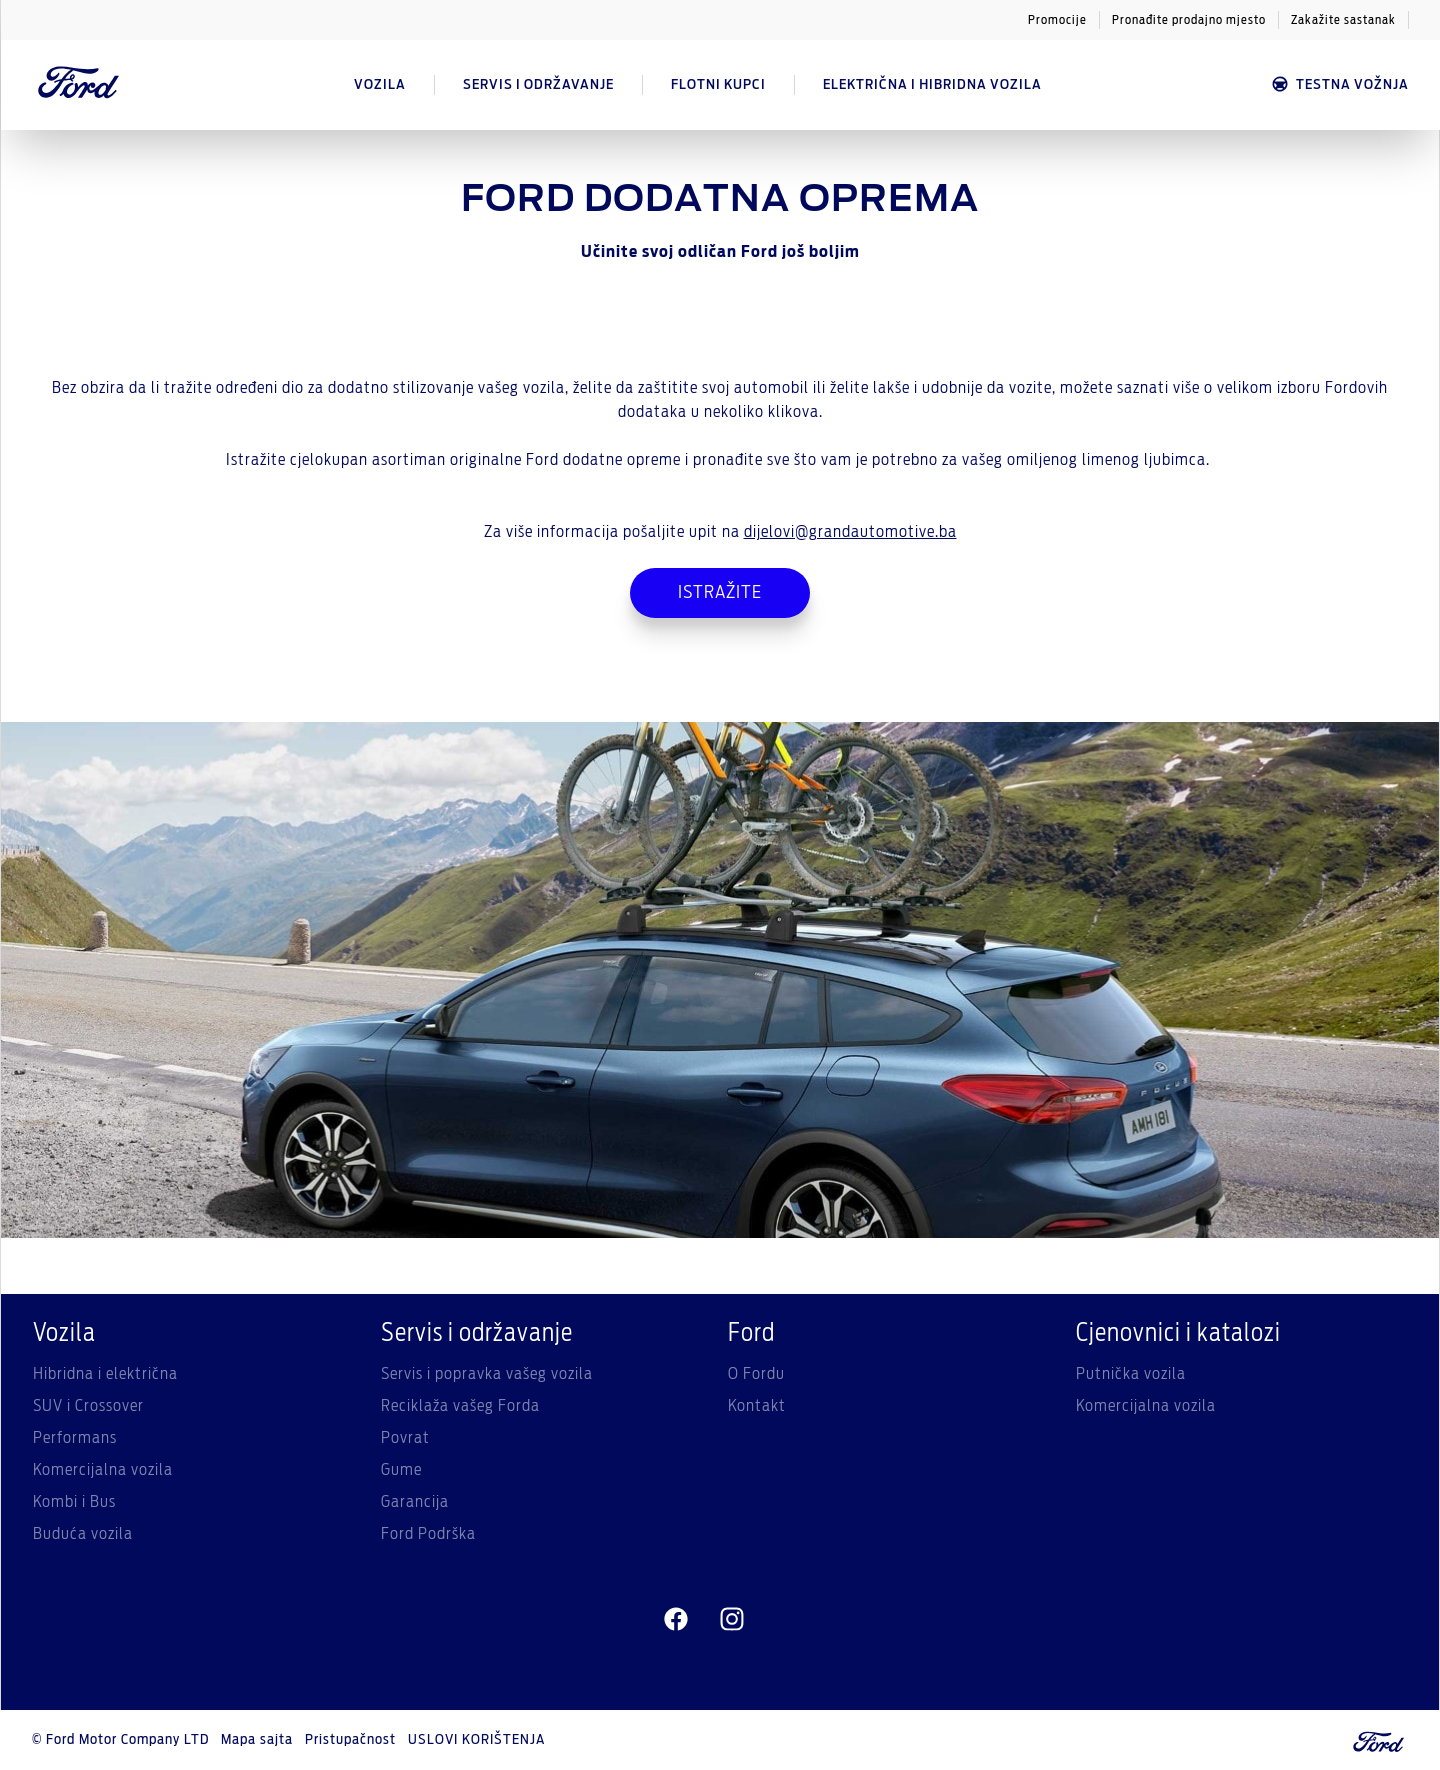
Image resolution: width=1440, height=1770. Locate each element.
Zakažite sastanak (1343, 20)
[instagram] (732, 1620)
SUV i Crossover (88, 1406)
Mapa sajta (257, 1740)
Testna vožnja (1339, 84)
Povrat (405, 1438)
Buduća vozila (83, 1534)
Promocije (1057, 20)
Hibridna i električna (105, 1374)
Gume (401, 1470)
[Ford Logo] (79, 85)
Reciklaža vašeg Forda (460, 1406)
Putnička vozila (1131, 1374)
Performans (75, 1438)
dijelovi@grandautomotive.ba (850, 532)
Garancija (415, 1502)
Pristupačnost (350, 1740)
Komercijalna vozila (103, 1470)
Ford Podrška (428, 1534)
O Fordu (756, 1374)
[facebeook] (676, 1620)
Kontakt (757, 1406)
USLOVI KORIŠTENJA (476, 1740)
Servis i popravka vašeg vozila (487, 1374)
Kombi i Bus (74, 1502)
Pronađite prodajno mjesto (1189, 20)
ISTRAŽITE (720, 593)
